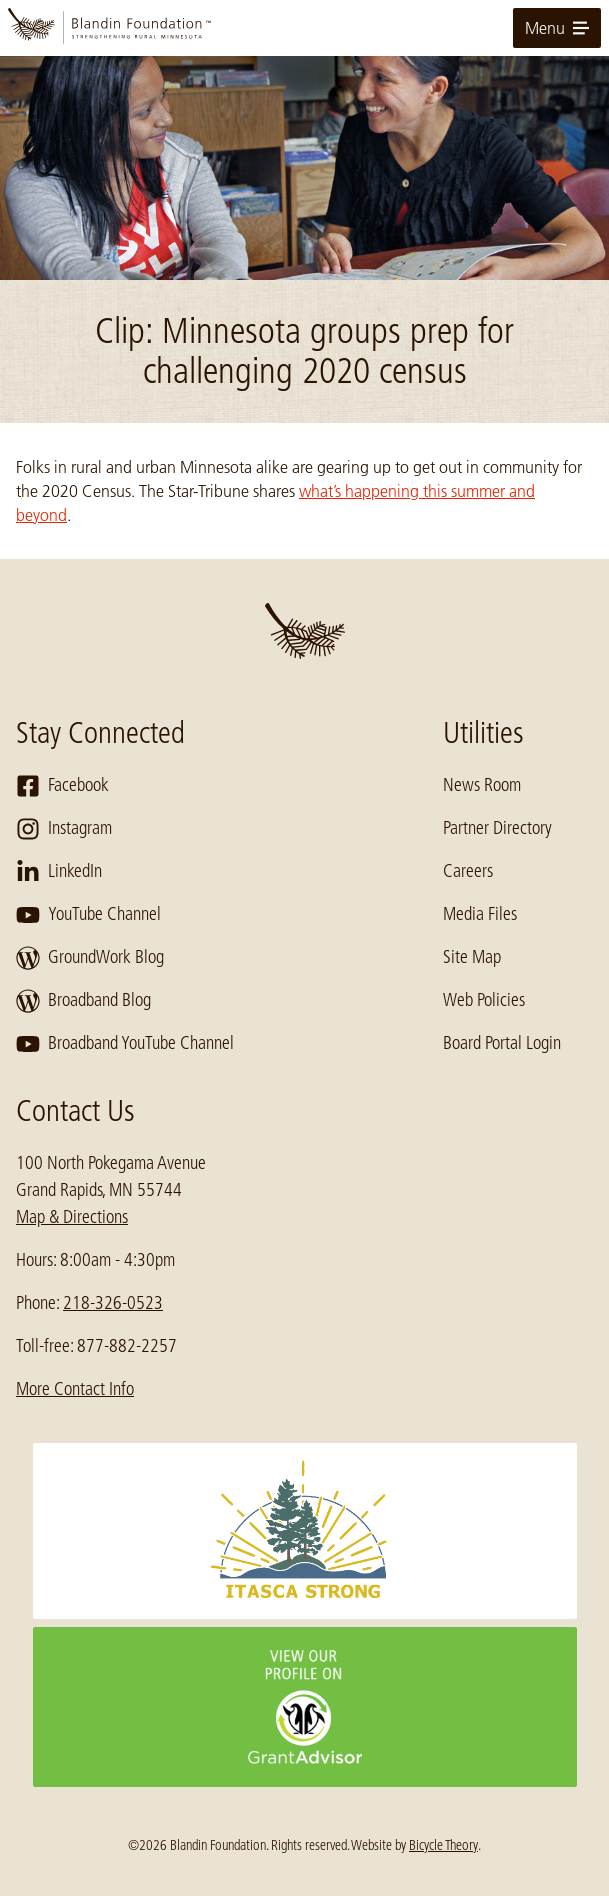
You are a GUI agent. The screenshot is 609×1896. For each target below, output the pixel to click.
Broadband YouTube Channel (125, 1044)
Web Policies (484, 1000)
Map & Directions (72, 1217)
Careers (468, 871)
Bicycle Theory (443, 1845)
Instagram (64, 829)
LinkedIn (59, 872)
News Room (482, 785)
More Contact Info (75, 1389)
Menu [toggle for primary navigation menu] (557, 28)
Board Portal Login (502, 1043)
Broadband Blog (83, 1001)
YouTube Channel (88, 915)
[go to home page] (304, 28)
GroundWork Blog (90, 958)
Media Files (480, 914)
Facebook (62, 786)
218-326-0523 (113, 1303)
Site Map (472, 957)
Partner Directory (497, 828)
